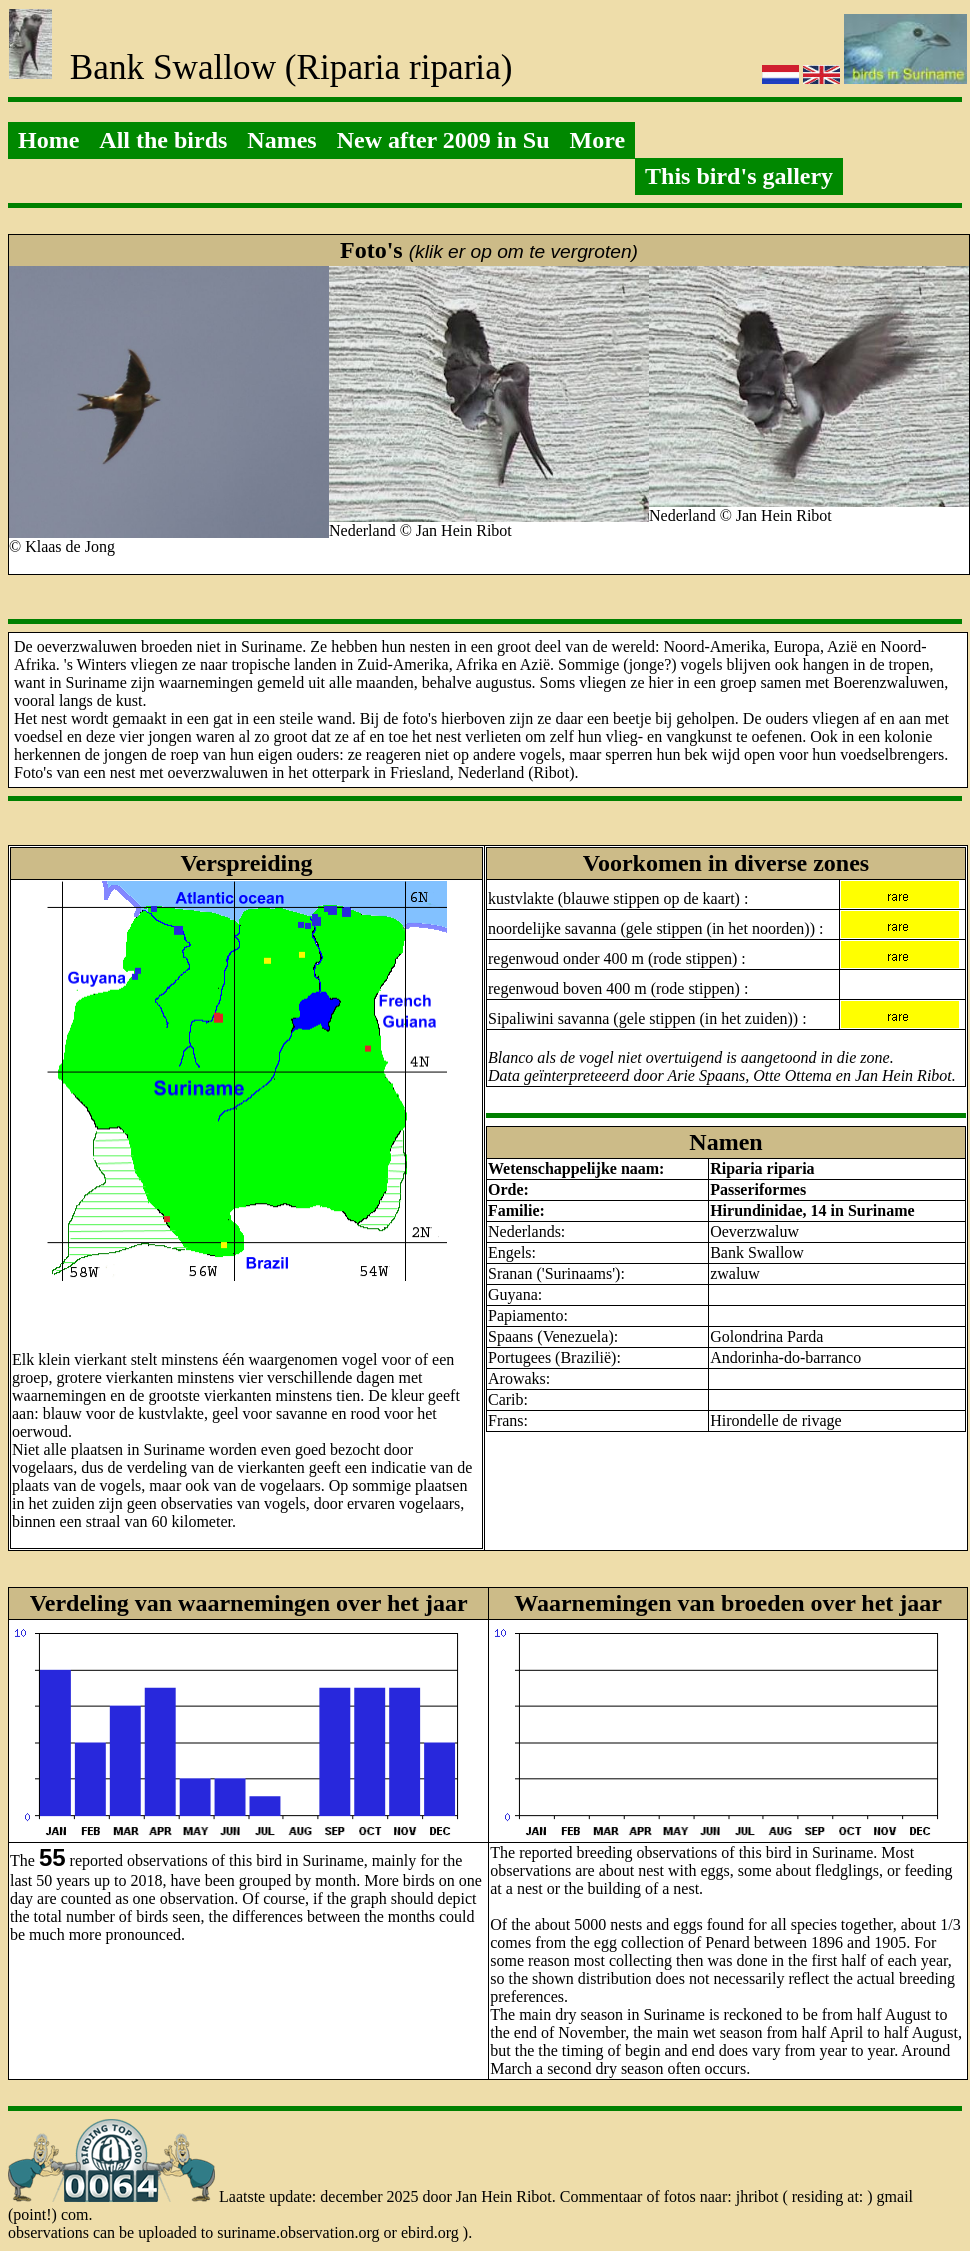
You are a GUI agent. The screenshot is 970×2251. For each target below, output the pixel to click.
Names (281, 140)
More (598, 140)
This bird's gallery (739, 176)
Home (48, 140)
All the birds (163, 140)
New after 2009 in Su (443, 140)
